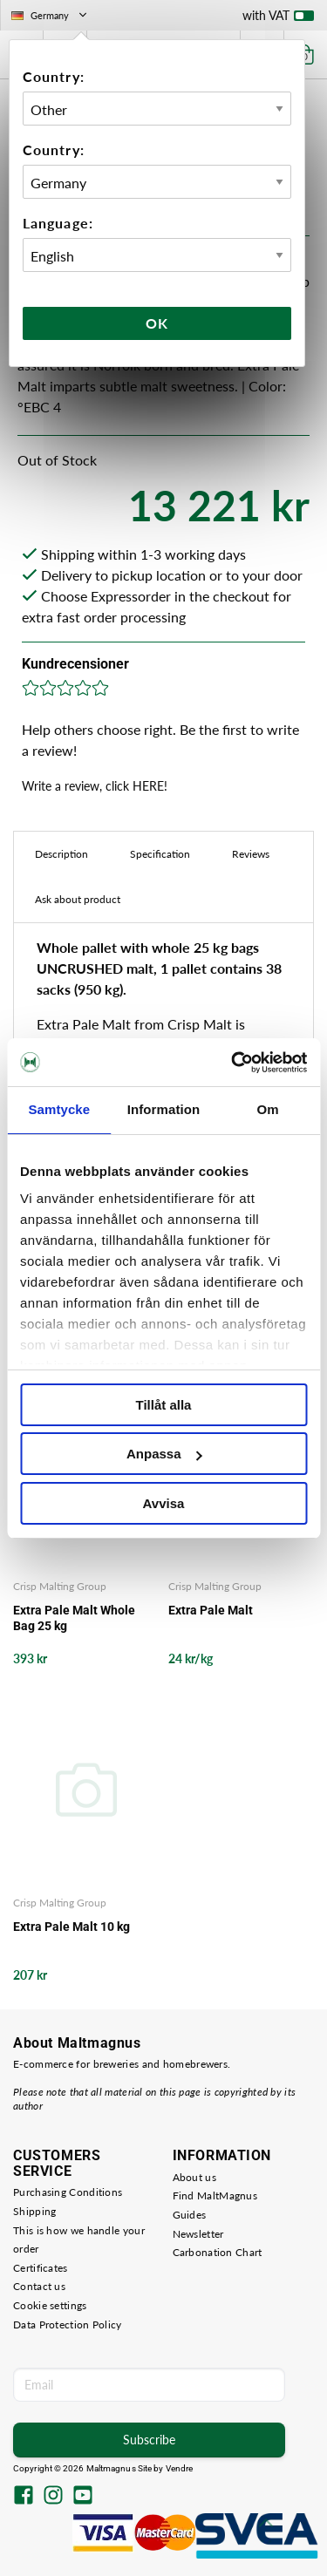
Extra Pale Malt (210, 1610)
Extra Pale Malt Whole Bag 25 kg (74, 1618)
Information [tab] (164, 1109)
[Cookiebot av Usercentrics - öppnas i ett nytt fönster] (233, 1062)
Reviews (250, 853)
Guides (190, 2214)
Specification (160, 853)
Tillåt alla (164, 1404)
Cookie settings (50, 2305)
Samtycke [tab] (59, 1109)
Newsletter (198, 2233)
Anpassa (164, 1453)
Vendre (180, 2468)
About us (194, 2177)
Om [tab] (268, 1109)
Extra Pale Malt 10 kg (71, 1927)
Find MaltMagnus (215, 2195)
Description (61, 853)
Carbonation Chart (217, 2252)
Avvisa (164, 1503)
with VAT (278, 19)
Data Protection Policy (67, 2324)
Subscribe (149, 2439)
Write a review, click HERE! (94, 785)
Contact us (39, 2286)
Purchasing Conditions (67, 2192)
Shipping (34, 2211)
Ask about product (77, 899)
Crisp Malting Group (59, 1586)
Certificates (40, 2267)
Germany (50, 15)
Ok (157, 323)
